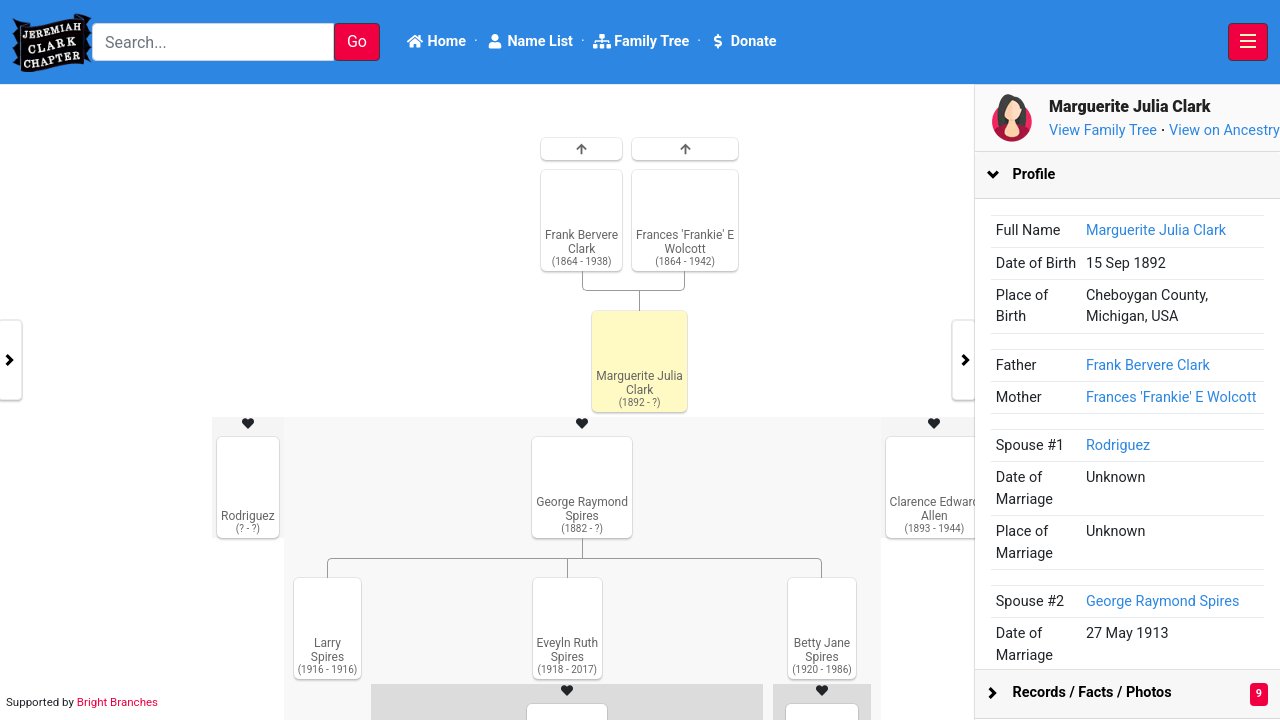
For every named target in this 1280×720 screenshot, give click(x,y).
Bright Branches (117, 702)
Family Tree (641, 41)
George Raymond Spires (1162, 601)
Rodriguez (1118, 445)
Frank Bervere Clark (1148, 365)
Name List (529, 41)
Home (436, 41)
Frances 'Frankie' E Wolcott (1171, 397)
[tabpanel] (640, 402)
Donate (742, 41)
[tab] (1127, 175)
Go (357, 41)
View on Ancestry (1224, 130)
